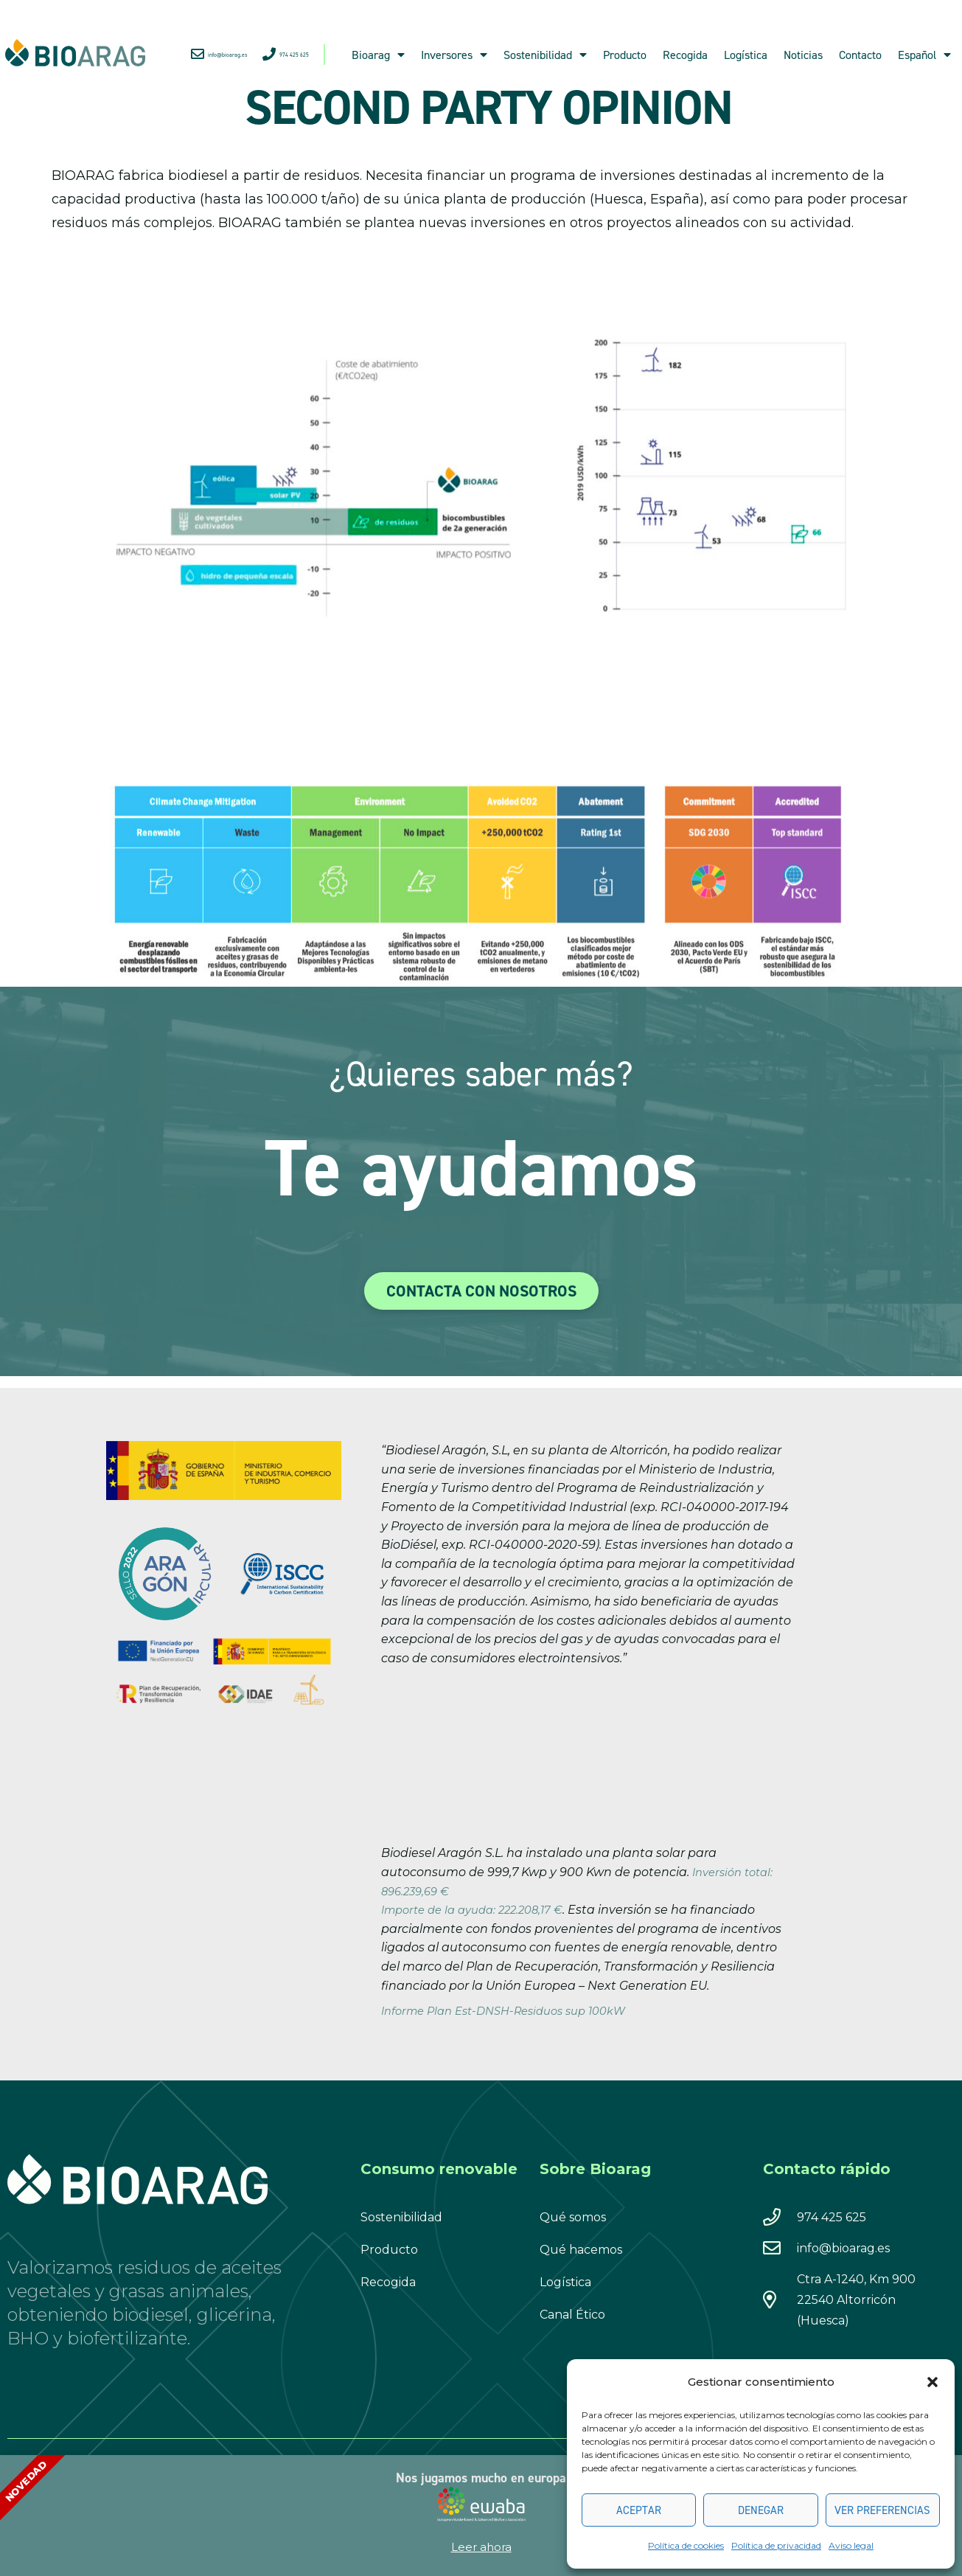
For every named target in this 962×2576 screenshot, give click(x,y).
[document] (481, 1288)
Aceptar (638, 2510)
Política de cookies (686, 2545)
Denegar (761, 2510)
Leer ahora (481, 2547)
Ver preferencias (882, 2510)
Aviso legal (851, 2545)
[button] (932, 2382)
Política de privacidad (776, 2545)
